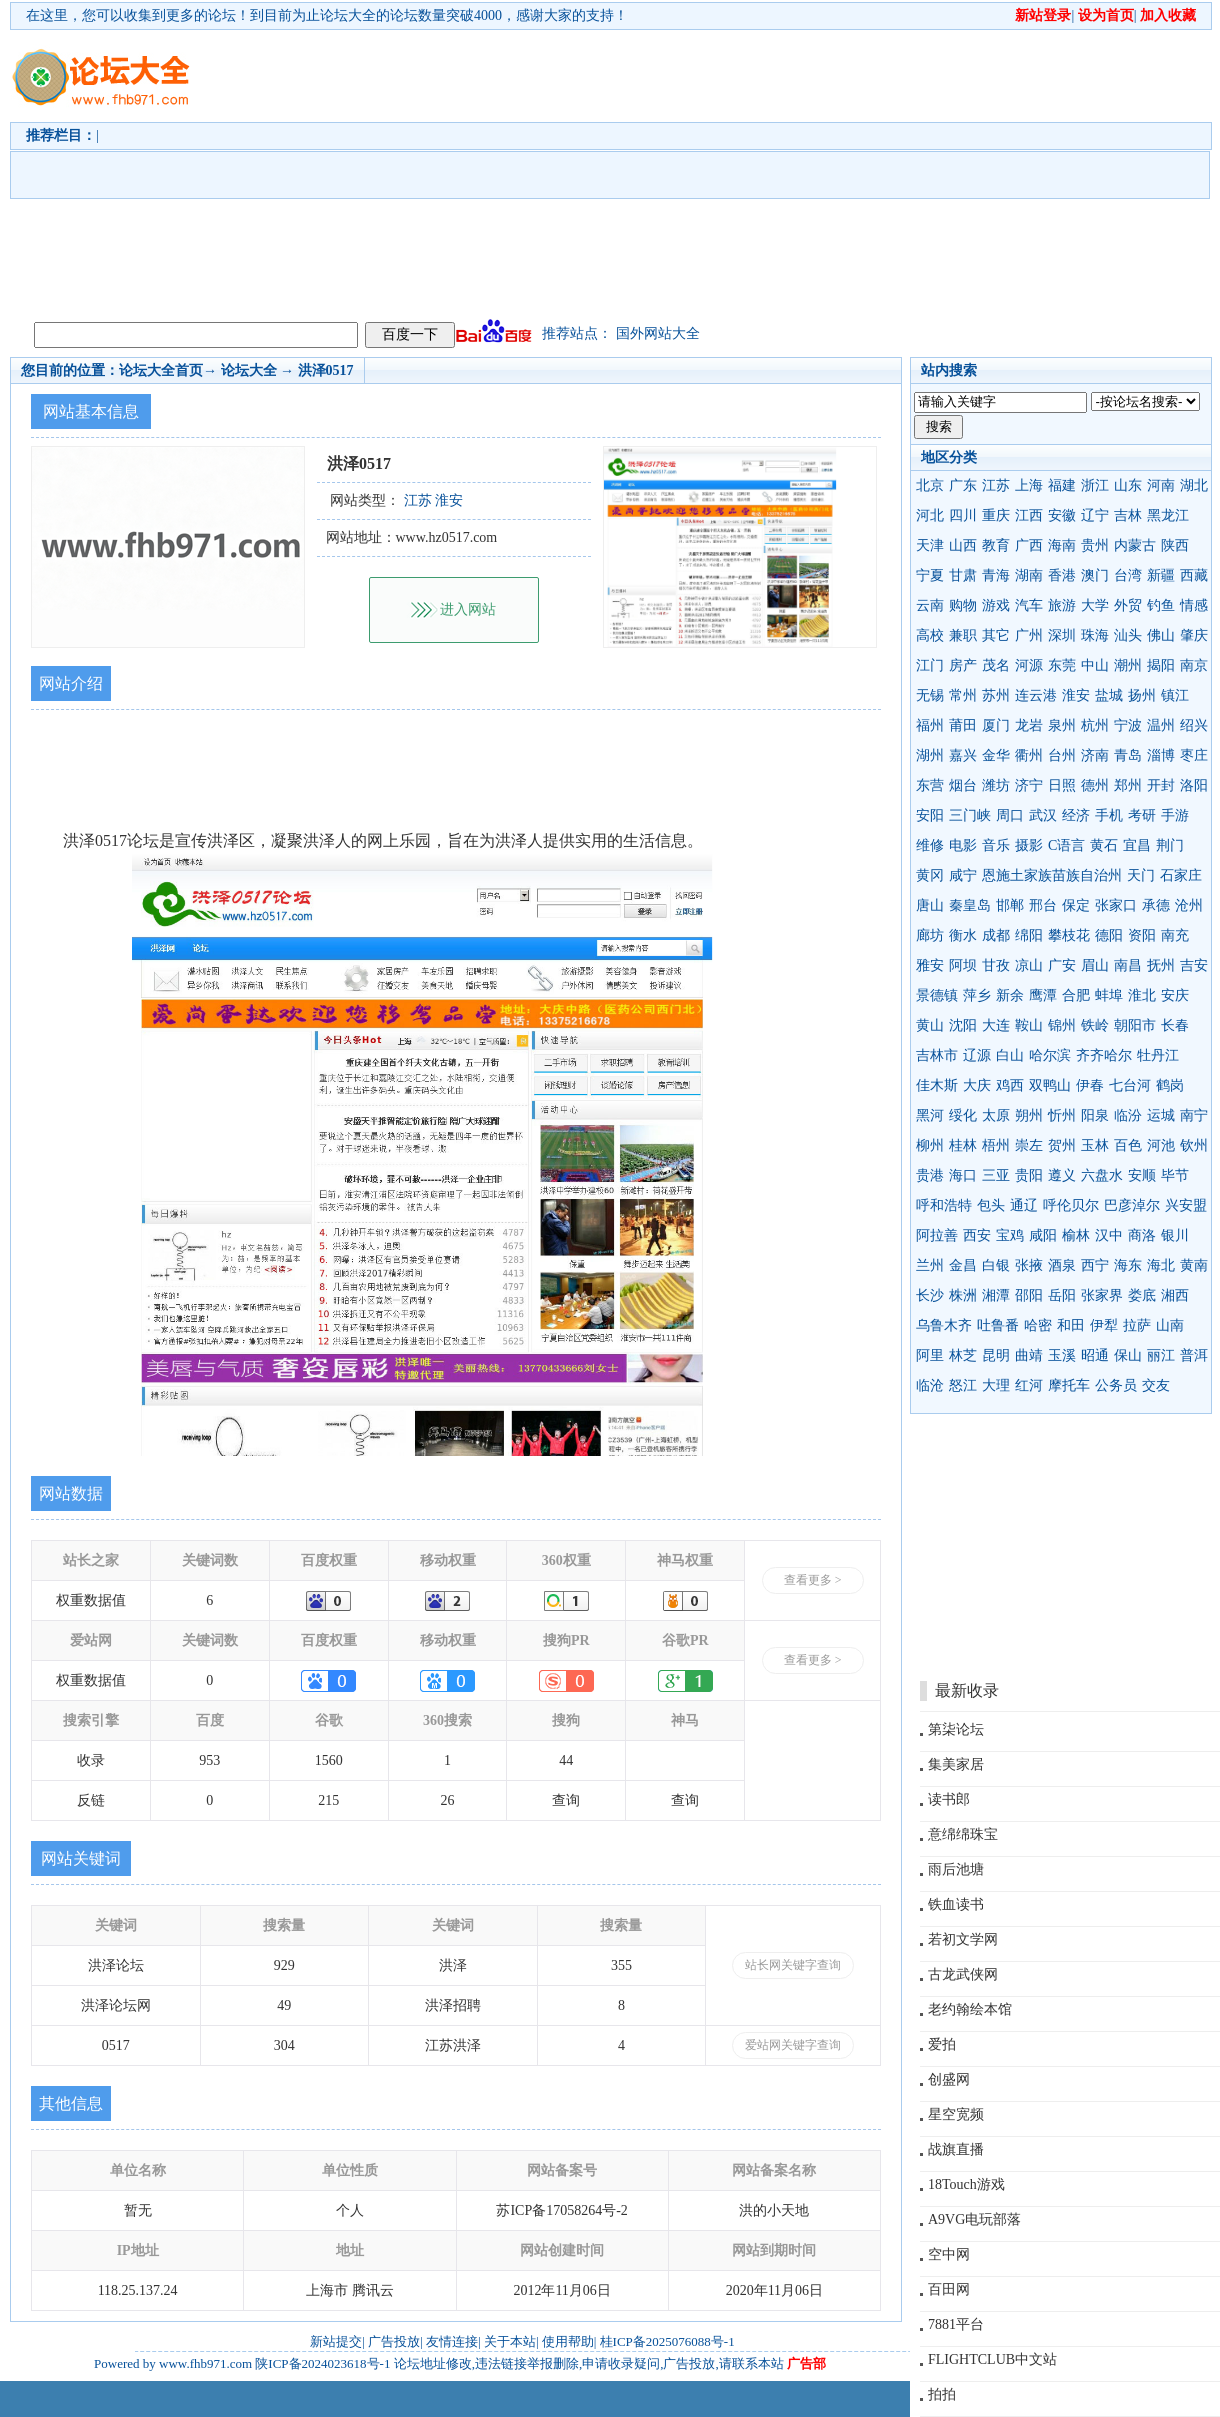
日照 (1062, 785)
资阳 (1142, 935)
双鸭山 (1050, 1085)
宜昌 (1137, 845)
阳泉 (1095, 1115)
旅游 (1062, 605)
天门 (1141, 875)
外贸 (1128, 605)
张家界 (1102, 1295)
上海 (1029, 485)
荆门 (1170, 845)
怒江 (963, 1385)
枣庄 (1194, 755)
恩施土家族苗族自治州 (1052, 875)
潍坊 (996, 785)
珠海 (1095, 635)
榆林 (1076, 1235)
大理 (996, 1385)
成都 (996, 935)
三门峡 (970, 815)
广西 (1029, 545)
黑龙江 (1168, 515)
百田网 (949, 2289)
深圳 (1062, 635)
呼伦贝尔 (1071, 1205)
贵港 (930, 1175)
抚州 (1161, 965)
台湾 (1128, 575)
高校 (930, 635)
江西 (1029, 515)
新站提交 (336, 2341)
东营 (930, 785)
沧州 (1189, 905)
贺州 (1062, 1145)
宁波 (1128, 725)
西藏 (1194, 575)
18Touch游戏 (966, 2184)
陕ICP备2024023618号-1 (322, 2363)
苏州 (996, 695)
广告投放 (394, 2341)
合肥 (1076, 995)
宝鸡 (1010, 1235)
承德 (1156, 905)
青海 (996, 575)
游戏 (996, 605)
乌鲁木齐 (944, 1325)
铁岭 (1095, 1025)
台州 (1062, 755)
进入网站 (468, 609)
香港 (1062, 575)
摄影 (1029, 845)
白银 (996, 1265)
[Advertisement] (632, 171)
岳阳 (1062, 1295)
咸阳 (1043, 1235)
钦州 (1194, 1145)
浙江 (1095, 485)
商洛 (1142, 1235)
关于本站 (510, 2341)
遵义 (1062, 1175)
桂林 (963, 1145)
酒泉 (1062, 1265)
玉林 (1095, 1145)
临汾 (1128, 1115)
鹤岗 (1170, 1085)
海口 (963, 1175)
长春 (1175, 1025)
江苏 (996, 485)
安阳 (930, 815)
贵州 (1095, 545)
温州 (1161, 725)
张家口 (1116, 905)
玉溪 (1062, 1355)
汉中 (1109, 1235)
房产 (963, 665)
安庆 (1175, 995)
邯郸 (1010, 905)
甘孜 (996, 965)
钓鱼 (1161, 605)
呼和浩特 (944, 1205)
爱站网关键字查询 (793, 2045)
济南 (1095, 755)
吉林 (1128, 515)
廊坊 (930, 935)
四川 (963, 515)
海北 (1161, 1265)
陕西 (1175, 545)
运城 (1161, 1115)
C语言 (1066, 845)
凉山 (1029, 965)
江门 (930, 665)
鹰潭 (1043, 995)
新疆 (1161, 575)
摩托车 (1069, 1385)
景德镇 (937, 995)
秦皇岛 (970, 905)
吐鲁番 (998, 1325)
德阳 (1109, 935)
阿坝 (963, 965)
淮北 (1142, 995)
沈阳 (963, 1025)
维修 (930, 845)
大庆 (977, 1085)
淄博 (1161, 755)
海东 (1128, 1265)
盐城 (1109, 695)
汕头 (1128, 635)
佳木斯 (937, 1085)
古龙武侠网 (963, 1974)
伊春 (1090, 1085)
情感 (1194, 605)
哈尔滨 (1050, 1055)
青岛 (1128, 755)
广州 (1029, 635)
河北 (930, 515)
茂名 (996, 665)
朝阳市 (1135, 1025)
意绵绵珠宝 (963, 1834)
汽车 (1029, 605)
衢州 (1029, 755)
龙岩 (1029, 725)
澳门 (1095, 575)
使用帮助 (568, 2341)
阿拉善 (937, 1235)
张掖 (1029, 1265)
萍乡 (977, 995)
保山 (1128, 1355)
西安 (977, 1235)
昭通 (1095, 1355)
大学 (1095, 605)
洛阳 (1194, 785)
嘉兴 (963, 755)
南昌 (1128, 965)
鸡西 (1010, 1085)
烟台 (963, 785)
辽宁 (1095, 515)
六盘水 (1102, 1175)
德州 (1095, 785)
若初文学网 (963, 1939)
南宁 (1194, 1115)
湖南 (1029, 575)
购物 (963, 605)
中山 (1095, 665)
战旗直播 (956, 2149)
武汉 (1043, 815)
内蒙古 (1135, 545)
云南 (930, 605)
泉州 (1062, 725)
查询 (566, 1800)
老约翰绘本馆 (970, 2009)
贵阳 (1029, 1175)
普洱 (1194, 1355)
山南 (1170, 1325)
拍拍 (942, 2394)
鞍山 (1029, 1025)
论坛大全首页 (161, 370)
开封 (1161, 785)
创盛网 (949, 2079)
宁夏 (930, 575)
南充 (1175, 935)
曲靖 (1029, 1355)
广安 (1062, 965)
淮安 (1076, 695)
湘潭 (996, 1295)
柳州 (930, 1145)
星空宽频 (956, 2114)
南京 (1194, 665)
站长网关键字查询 (793, 1965)
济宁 (1029, 785)
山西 (963, 545)
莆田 (963, 725)
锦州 (1062, 1025)
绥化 (963, 1115)
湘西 (1175, 1295)
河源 (1029, 665)
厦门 (996, 725)
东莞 (1062, 665)
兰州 (930, 1265)
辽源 (977, 1055)
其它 (996, 635)
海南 (1062, 545)
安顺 (1142, 1175)
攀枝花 (1069, 935)
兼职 (963, 635)
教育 (996, 545)
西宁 (1095, 1265)
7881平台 (956, 2324)
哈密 (1038, 1325)
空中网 (949, 2254)
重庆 (996, 515)
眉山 (1095, 965)
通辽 (1024, 1205)
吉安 (1194, 965)
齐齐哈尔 (1104, 1055)
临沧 (930, 1385)
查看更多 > (813, 1580)
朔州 (1029, 1115)
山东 (1128, 485)
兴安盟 (1186, 1205)
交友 (1156, 1385)
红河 (1029, 1385)
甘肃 (963, 575)
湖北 (1194, 485)
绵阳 (1029, 935)
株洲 (963, 1295)
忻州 (1062, 1115)
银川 (1175, 1235)
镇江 (1175, 695)
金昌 (963, 1265)
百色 (1128, 1145)
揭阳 (1161, 665)
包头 (991, 1205)
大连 (996, 1025)
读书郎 (949, 1799)
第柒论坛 (956, 1729)
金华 (996, 755)
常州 (963, 695)
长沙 (930, 1295)
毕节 (1175, 1175)
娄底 (1142, 1295)
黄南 (1194, 1265)
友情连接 (452, 2341)
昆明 (996, 1355)
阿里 (930, 1355)
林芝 (963, 1355)
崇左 (1029, 1145)
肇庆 (1194, 635)
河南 (1161, 485)
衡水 (963, 935)
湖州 (930, 755)
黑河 (930, 1115)
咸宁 (963, 875)
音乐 (996, 845)
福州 (930, 725)
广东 (963, 485)
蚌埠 (1109, 995)
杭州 (1095, 725)
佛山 (1161, 635)
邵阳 (1029, 1295)
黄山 (930, 1025)
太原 (996, 1115)
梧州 (996, 1145)
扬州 (1142, 695)
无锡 (930, 695)
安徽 (1062, 515)
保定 (1076, 905)
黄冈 (930, 875)
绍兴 (1194, 725)
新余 (1010, 995)
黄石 (1104, 845)
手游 (1175, 815)
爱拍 (942, 2044)
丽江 (1161, 1355)
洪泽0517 (326, 370)
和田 (1071, 1325)
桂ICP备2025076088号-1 (667, 2341)
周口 (1010, 815)
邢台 (1043, 905)
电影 (963, 845)
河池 (1161, 1145)
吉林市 (937, 1055)
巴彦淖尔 (1132, 1205)
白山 (1010, 1055)
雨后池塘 (956, 1869)
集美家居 (956, 1764)
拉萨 (1137, 1325)
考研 (1142, 815)
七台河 (1130, 1085)
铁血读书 (956, 1904)
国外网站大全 (658, 333)
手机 (1109, 815)
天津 (930, 545)
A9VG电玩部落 (974, 2219)
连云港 (1036, 695)
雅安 (930, 965)
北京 (930, 485)
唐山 (930, 905)
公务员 (1116, 1385)
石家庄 (1181, 875)
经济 (1076, 815)
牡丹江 (1158, 1055)
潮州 (1128, 665)
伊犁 (1104, 1325)
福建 (1062, 485)
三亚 (996, 1175)
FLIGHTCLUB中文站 (992, 2359)
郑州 (1128, 785)
